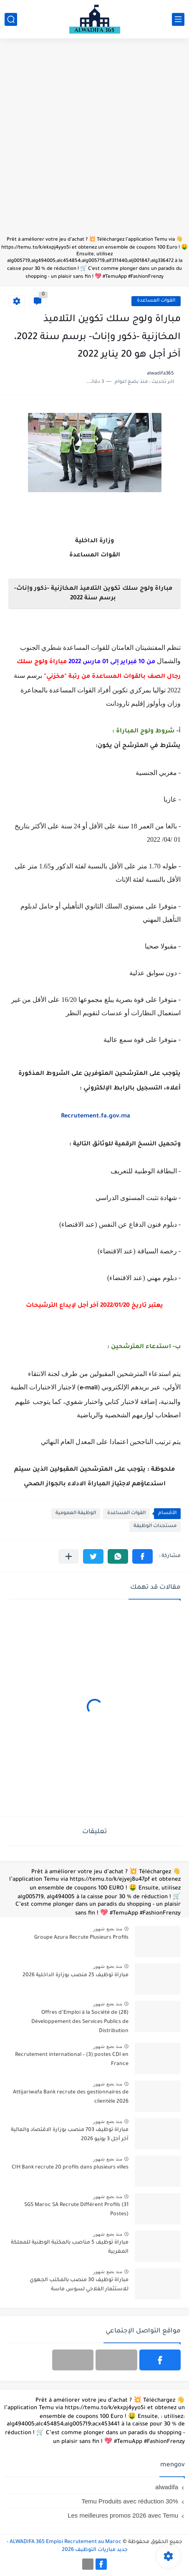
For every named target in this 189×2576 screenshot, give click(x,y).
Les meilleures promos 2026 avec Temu (123, 2515)
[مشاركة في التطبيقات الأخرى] (68, 1556)
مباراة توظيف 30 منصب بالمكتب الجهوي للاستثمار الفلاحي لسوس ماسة (79, 2284)
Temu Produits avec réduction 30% (129, 2501)
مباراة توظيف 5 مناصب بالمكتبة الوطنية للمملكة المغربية (70, 2247)
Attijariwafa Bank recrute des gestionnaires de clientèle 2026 (71, 2097)
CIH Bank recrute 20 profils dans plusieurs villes (70, 2168)
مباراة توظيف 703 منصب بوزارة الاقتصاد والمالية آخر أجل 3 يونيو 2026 (70, 2134)
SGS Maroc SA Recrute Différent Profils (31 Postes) (76, 2209)
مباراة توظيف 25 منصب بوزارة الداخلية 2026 (76, 1975)
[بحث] (11, 19)
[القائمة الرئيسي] (178, 19)
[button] (142, 1556)
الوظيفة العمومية (75, 1513)
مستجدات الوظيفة (155, 1526)
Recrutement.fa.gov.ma (95, 1116)
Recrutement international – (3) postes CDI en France (72, 2059)
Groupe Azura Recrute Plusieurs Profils (81, 1938)
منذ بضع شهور (107, 1929)
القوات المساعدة (156, 301)
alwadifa (166, 2486)
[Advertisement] (94, 141)
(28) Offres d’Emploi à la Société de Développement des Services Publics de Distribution (80, 2022)
